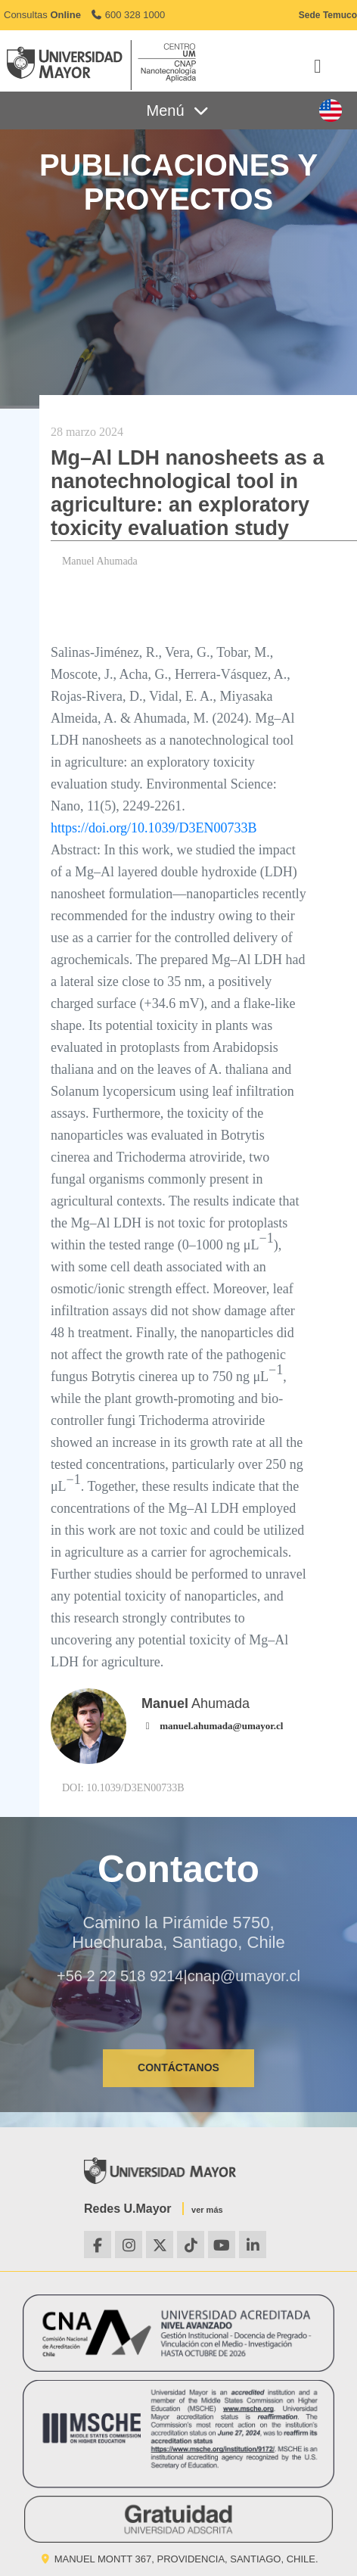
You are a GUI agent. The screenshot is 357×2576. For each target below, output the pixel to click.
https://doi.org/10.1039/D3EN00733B (154, 827)
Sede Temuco (328, 15)
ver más (207, 2209)
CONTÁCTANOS (178, 2067)
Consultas (42, 14)
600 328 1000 (127, 14)
